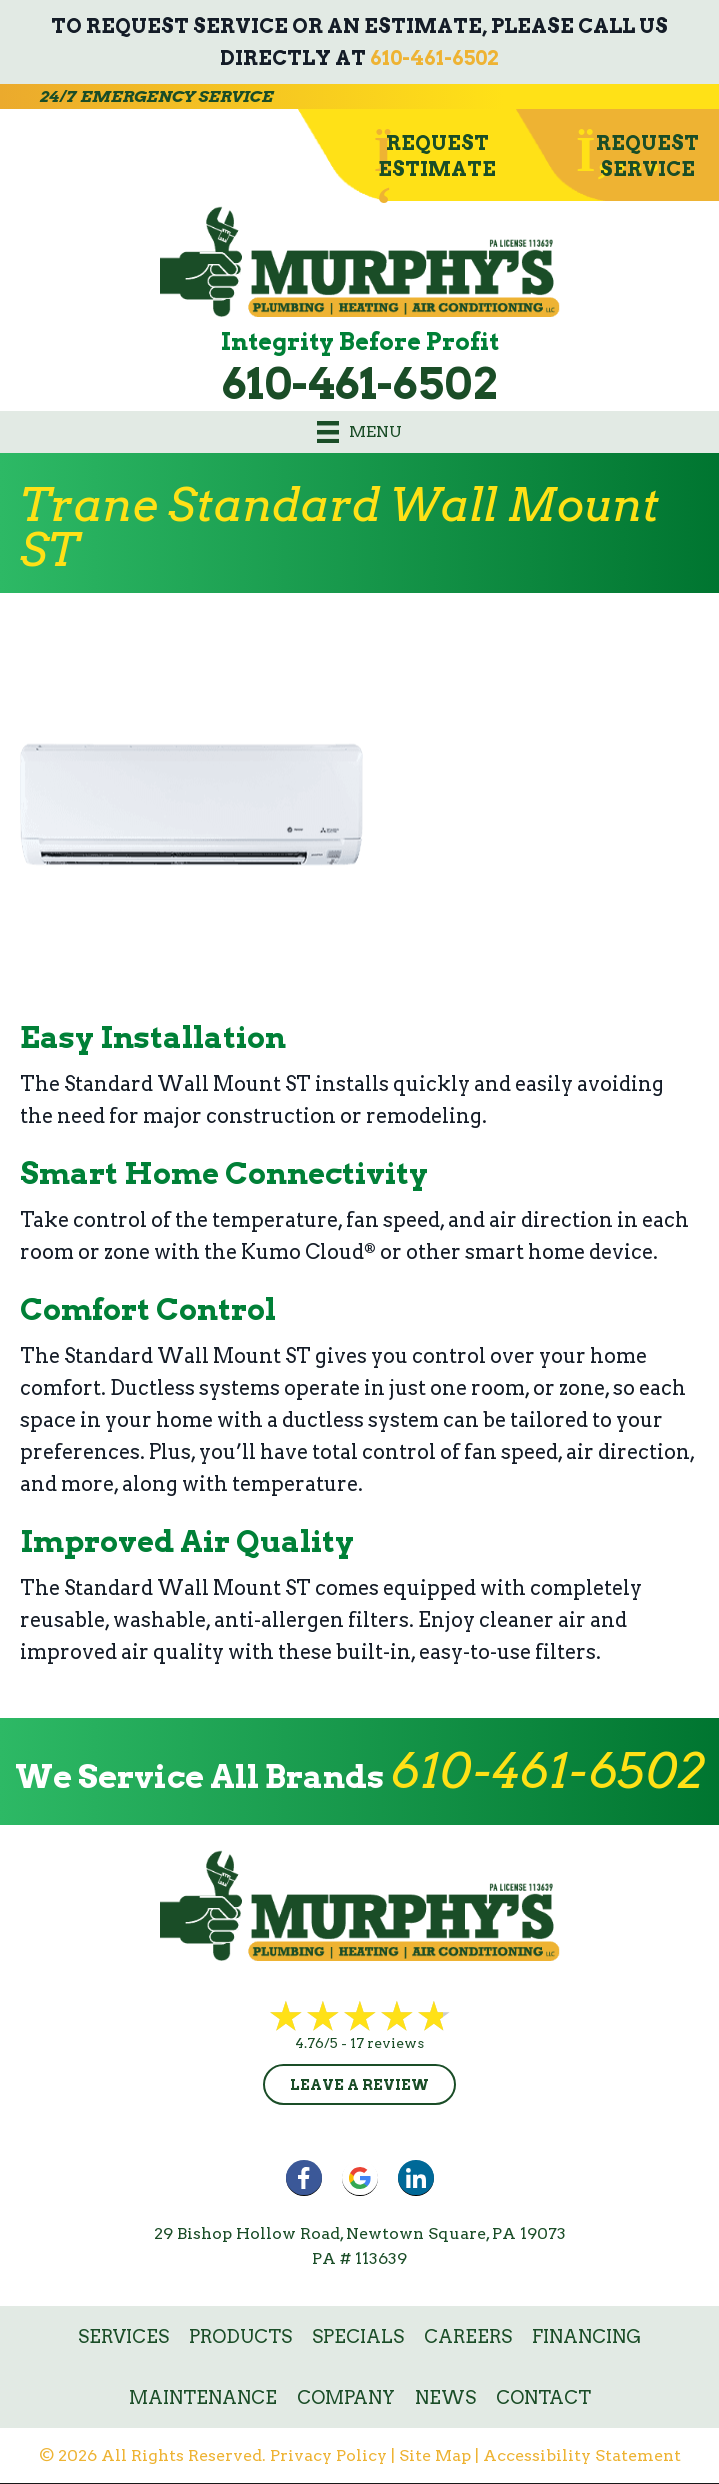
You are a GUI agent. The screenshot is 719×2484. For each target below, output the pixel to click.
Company (346, 2397)
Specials (358, 2336)
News (445, 2397)
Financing (586, 2336)
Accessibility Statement (582, 2455)
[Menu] (359, 432)
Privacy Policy (328, 2455)
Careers (468, 2336)
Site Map (435, 2455)
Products (240, 2336)
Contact (543, 2397)
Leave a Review (359, 2085)
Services (123, 2336)
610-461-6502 (434, 58)
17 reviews (387, 2043)
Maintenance (203, 2397)
